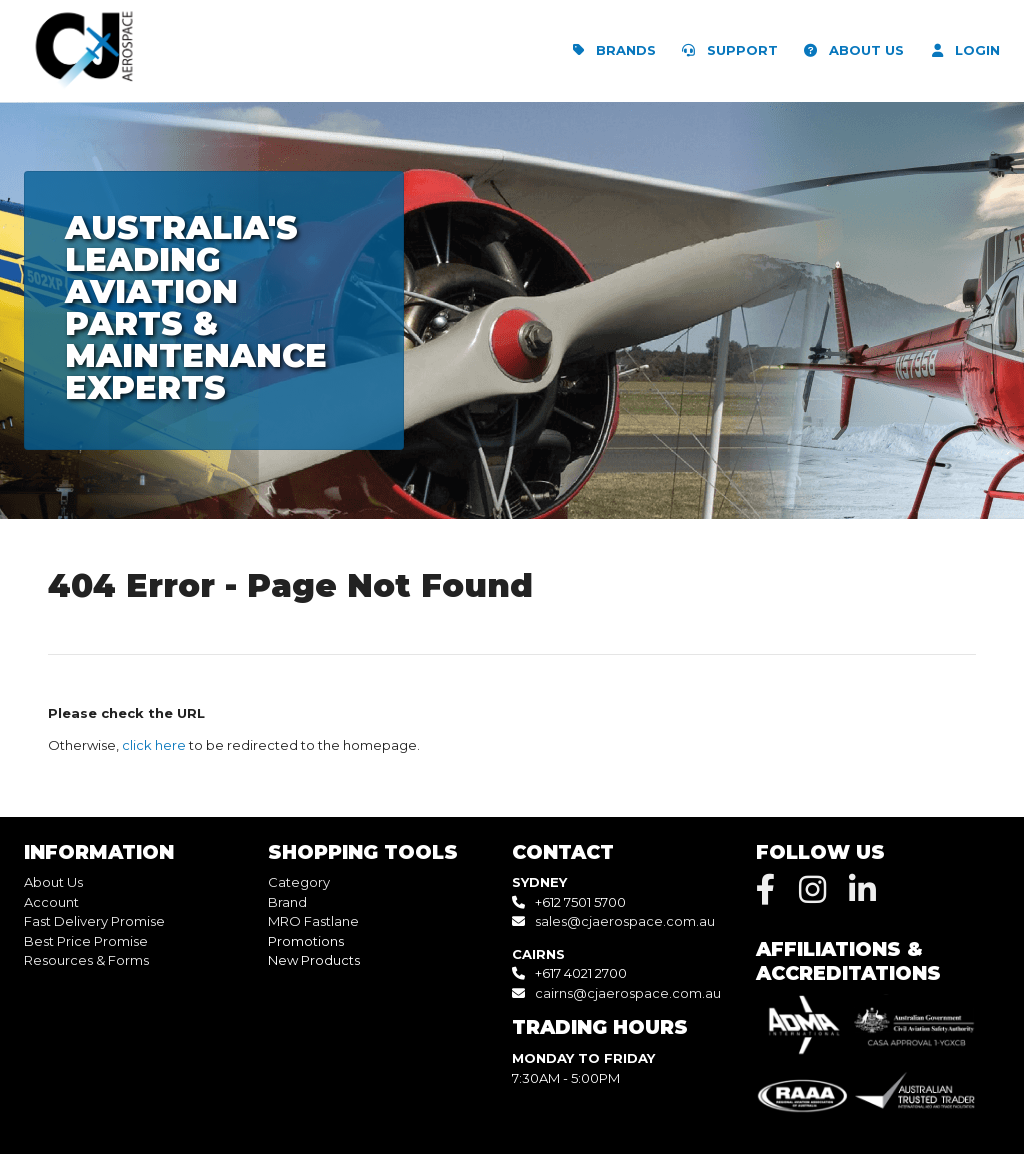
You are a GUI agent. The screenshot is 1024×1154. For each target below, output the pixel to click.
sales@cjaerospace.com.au (625, 921)
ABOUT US (850, 50)
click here (154, 745)
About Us (53, 882)
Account (51, 902)
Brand (287, 902)
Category (299, 882)
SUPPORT (726, 50)
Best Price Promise (86, 941)
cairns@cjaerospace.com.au (628, 993)
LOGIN (961, 50)
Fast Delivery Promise (94, 921)
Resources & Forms (86, 960)
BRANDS (610, 50)
